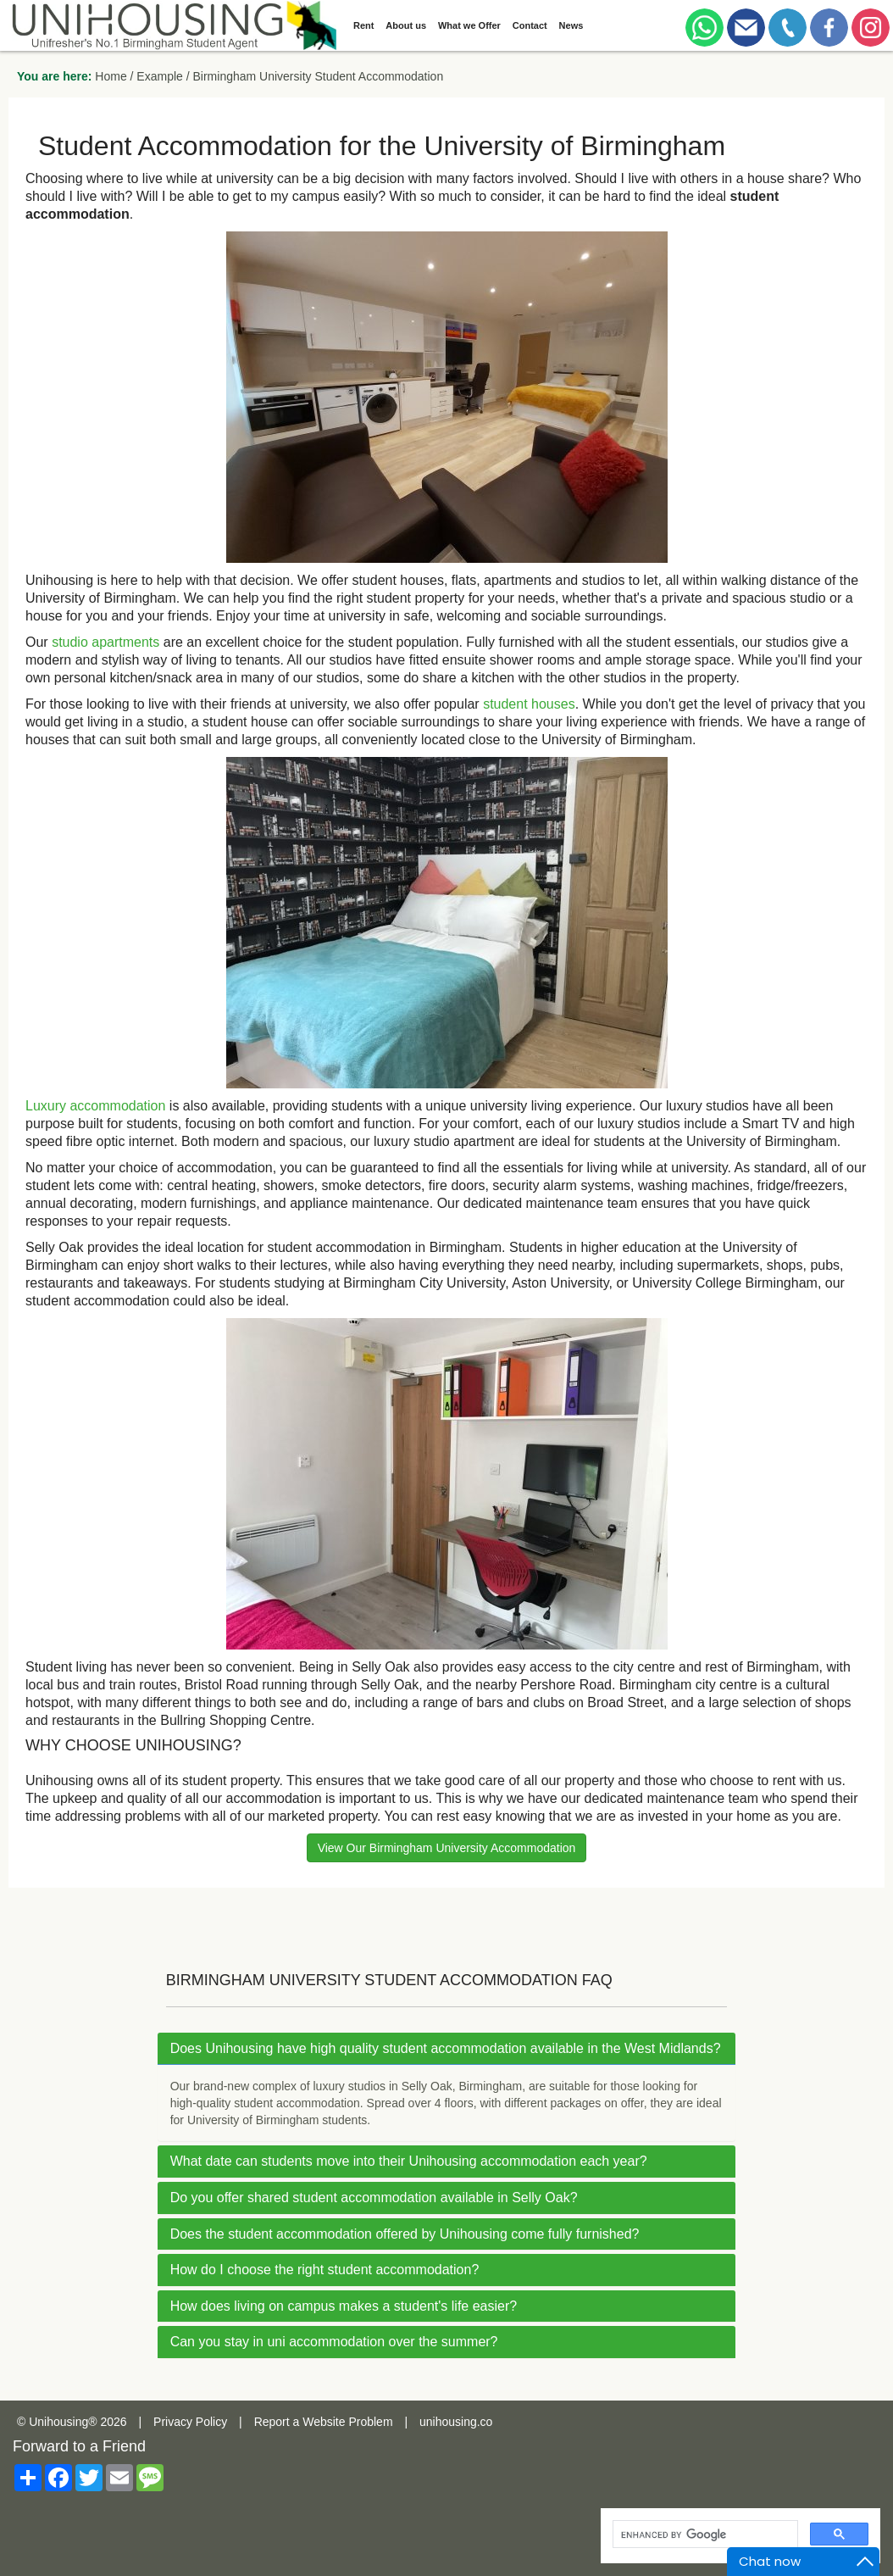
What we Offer (469, 25)
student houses (529, 704)
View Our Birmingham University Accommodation (447, 1848)
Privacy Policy (190, 2422)
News (571, 25)
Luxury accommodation (95, 1106)
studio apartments (105, 642)
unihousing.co (455, 2422)
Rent (363, 25)
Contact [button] (530, 25)
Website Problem (347, 2422)
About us (405, 25)
